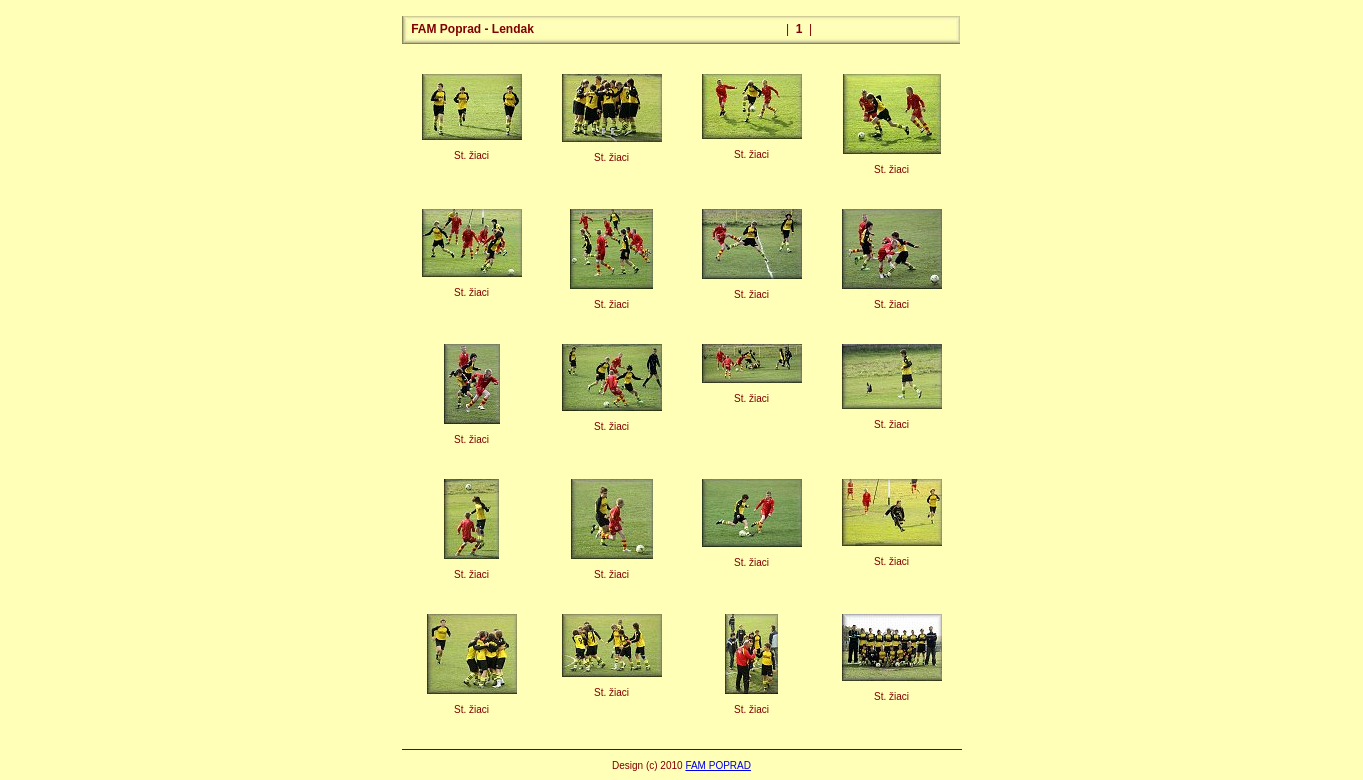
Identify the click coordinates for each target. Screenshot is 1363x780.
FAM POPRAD (718, 765)
